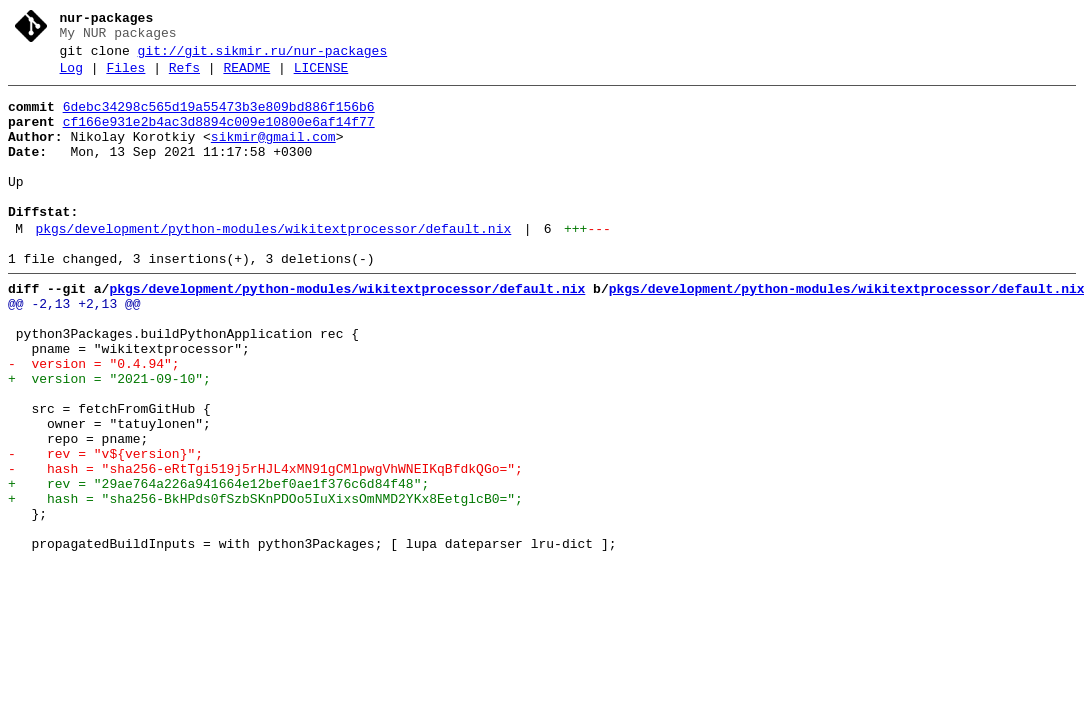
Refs (184, 77)
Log (71, 77)
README (246, 77)
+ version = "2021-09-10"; (109, 439)
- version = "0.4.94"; (94, 421)
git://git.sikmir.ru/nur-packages (263, 57)
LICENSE (321, 77)
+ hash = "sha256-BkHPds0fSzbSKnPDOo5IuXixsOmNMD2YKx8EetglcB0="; (265, 583)
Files (125, 77)
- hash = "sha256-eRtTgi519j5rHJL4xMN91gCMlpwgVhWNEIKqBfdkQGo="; (265, 547)
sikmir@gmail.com (273, 155)
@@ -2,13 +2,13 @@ (74, 349)
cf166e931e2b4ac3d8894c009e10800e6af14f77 (219, 137)
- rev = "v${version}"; (105, 529)
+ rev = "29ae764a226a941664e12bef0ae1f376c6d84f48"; (218, 565)
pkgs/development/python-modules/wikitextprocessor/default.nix (273, 265)
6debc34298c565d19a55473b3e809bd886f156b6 (219, 119)
